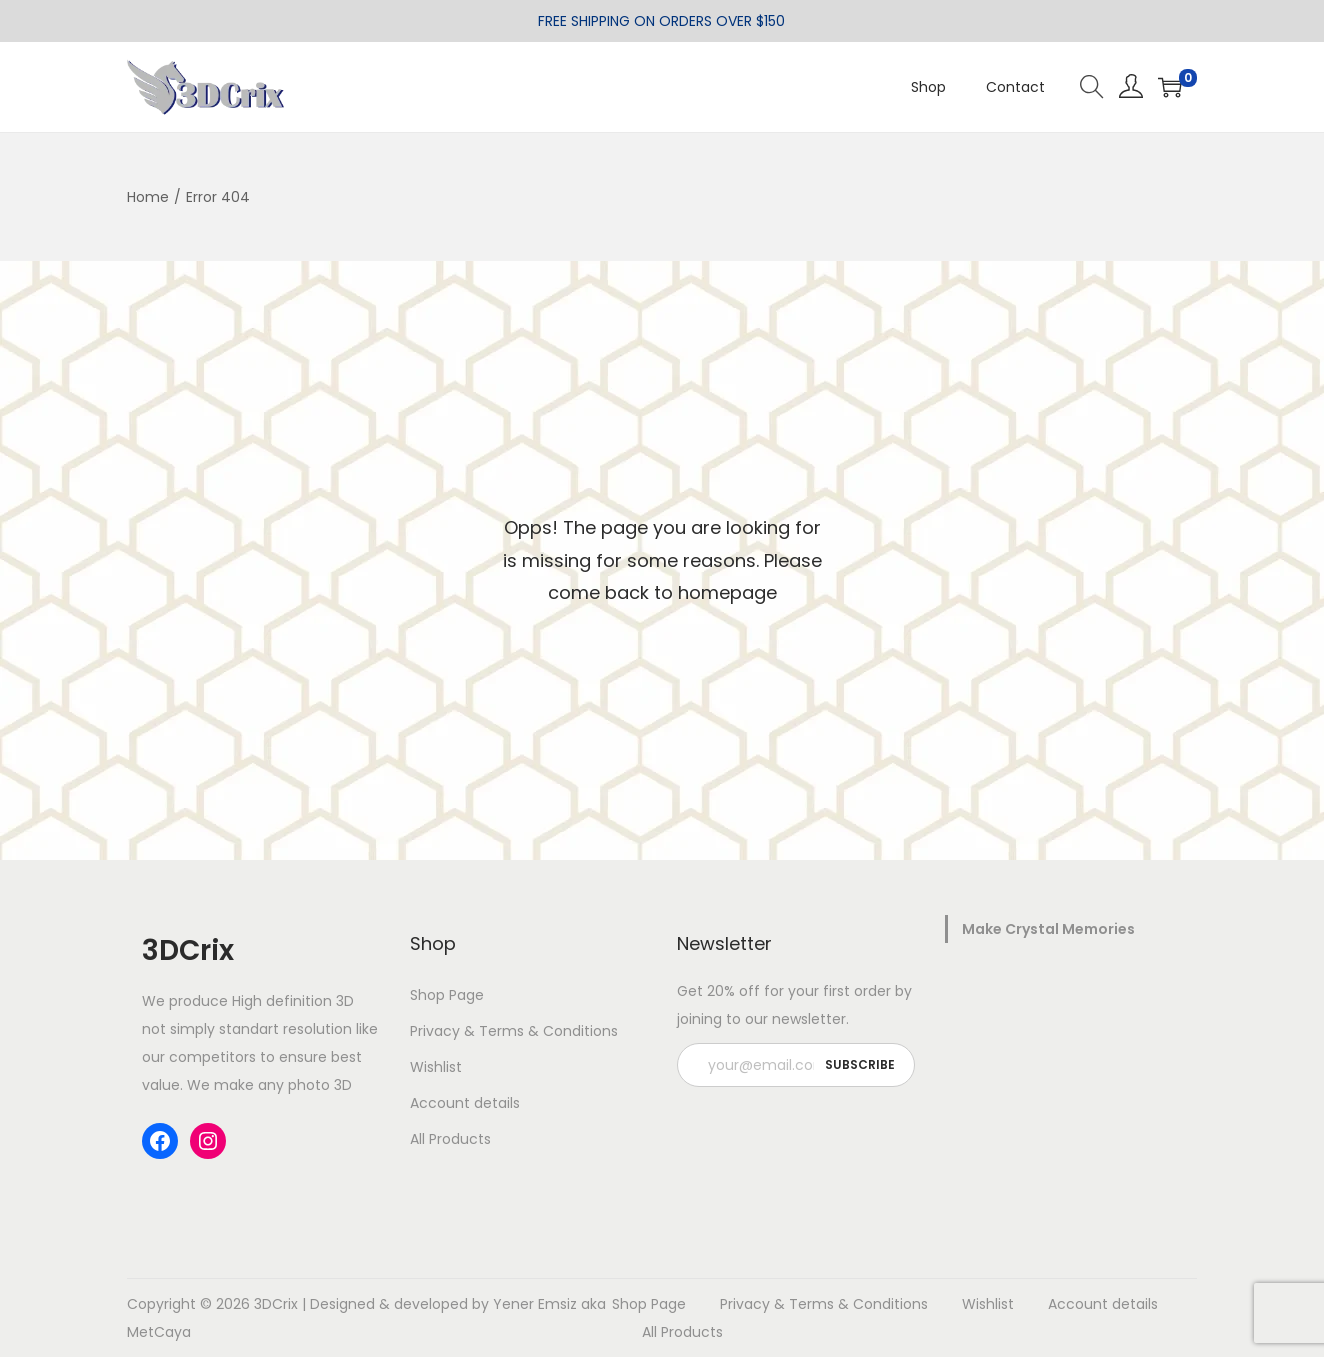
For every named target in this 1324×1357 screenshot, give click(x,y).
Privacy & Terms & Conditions (514, 1031)
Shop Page (447, 995)
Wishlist (436, 1067)
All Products (450, 1139)
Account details (465, 1103)
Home (148, 197)
